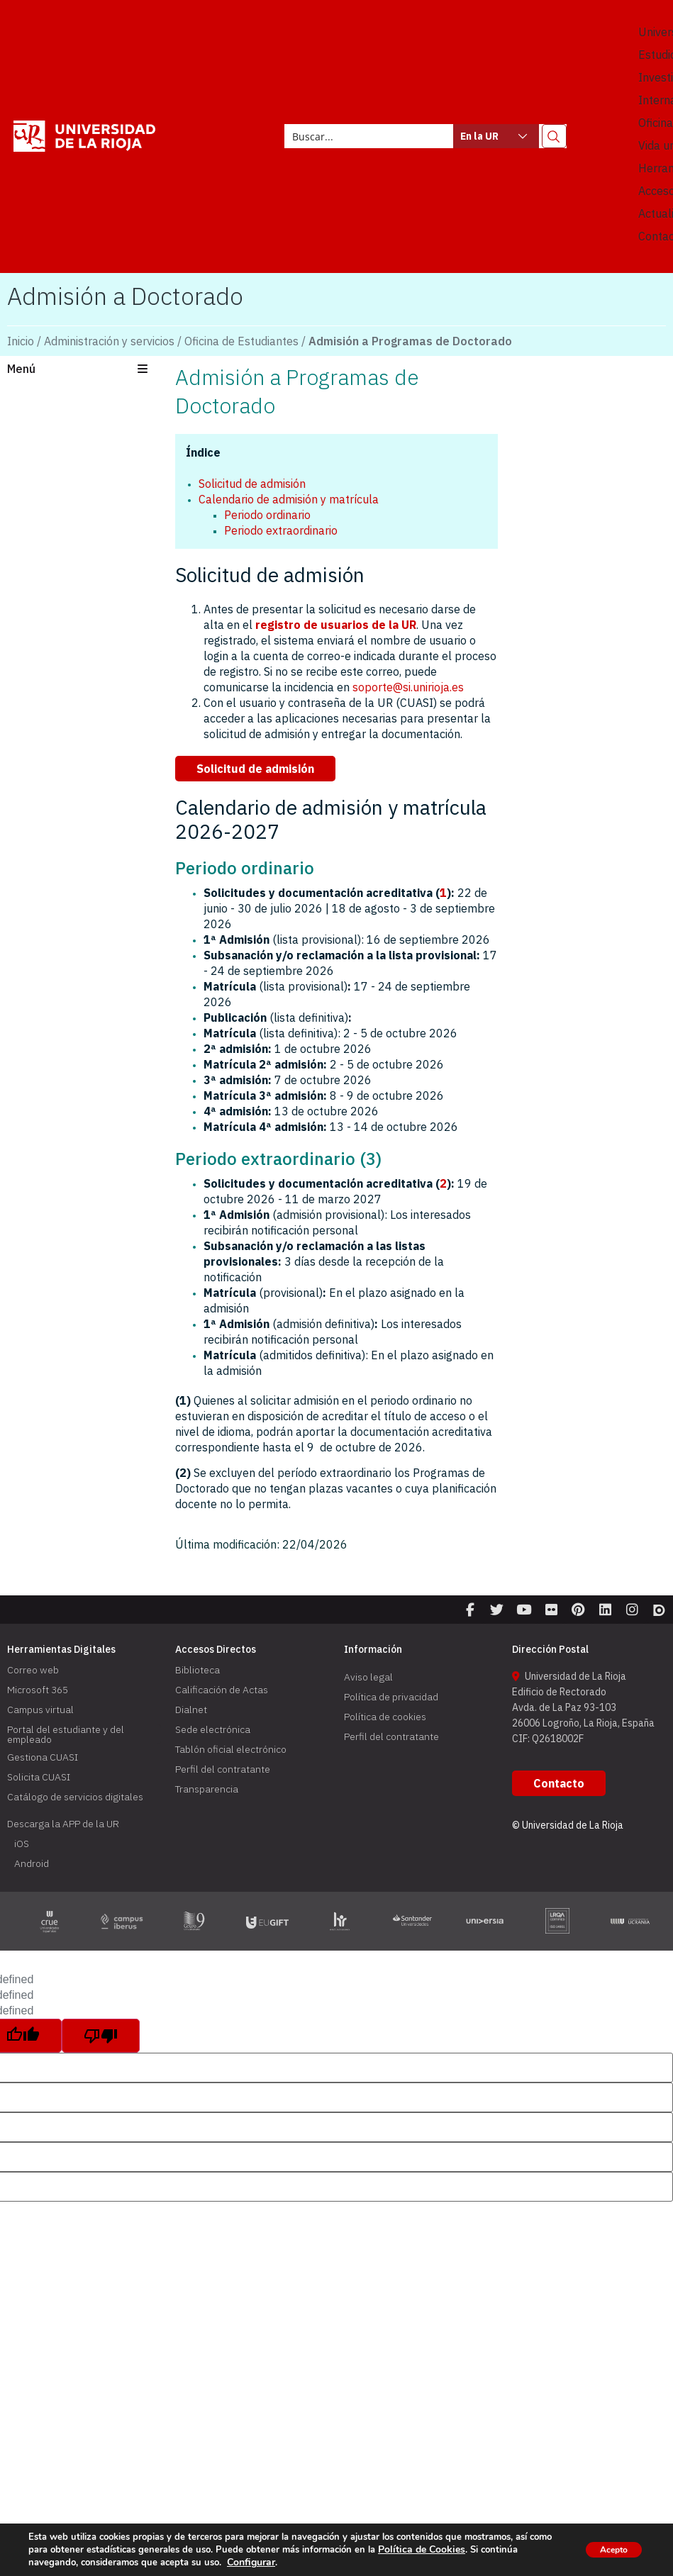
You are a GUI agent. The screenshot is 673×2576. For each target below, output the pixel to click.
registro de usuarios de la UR (335, 625)
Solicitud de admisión (252, 483)
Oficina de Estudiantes (241, 341)
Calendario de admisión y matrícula (289, 499)
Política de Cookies (442, 2549)
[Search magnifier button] (554, 136)
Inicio (20, 341)
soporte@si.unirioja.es (408, 687)
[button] (84, 370)
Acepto (605, 2549)
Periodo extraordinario (281, 530)
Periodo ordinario (267, 515)
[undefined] (101, 2045)
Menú (21, 369)
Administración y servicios (109, 341)
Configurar (250, 2562)
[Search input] (369, 136)
